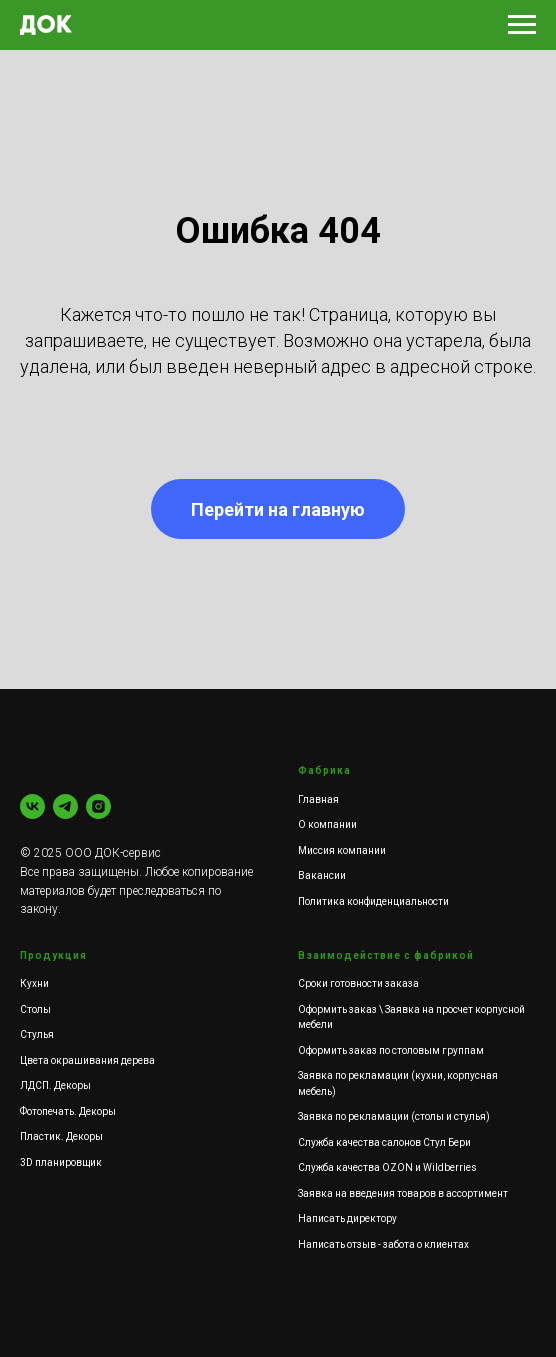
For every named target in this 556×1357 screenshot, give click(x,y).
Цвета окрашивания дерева (87, 1060)
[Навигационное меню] (522, 25)
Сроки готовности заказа (358, 983)
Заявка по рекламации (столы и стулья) (394, 1116)
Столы (35, 1009)
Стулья (37, 1034)
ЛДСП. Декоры (55, 1085)
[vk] (32, 806)
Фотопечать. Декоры (68, 1111)
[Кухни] (65, 806)
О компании (327, 824)
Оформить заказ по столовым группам (391, 1050)
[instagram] (98, 806)
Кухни (34, 983)
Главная (318, 799)
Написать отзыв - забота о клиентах (383, 1244)
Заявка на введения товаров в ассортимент (403, 1193)
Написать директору (347, 1218)
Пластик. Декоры (61, 1136)
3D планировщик (61, 1162)
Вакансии (322, 875)
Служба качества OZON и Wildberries (387, 1167)
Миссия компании (342, 850)
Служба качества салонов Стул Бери (384, 1142)
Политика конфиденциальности (373, 901)
